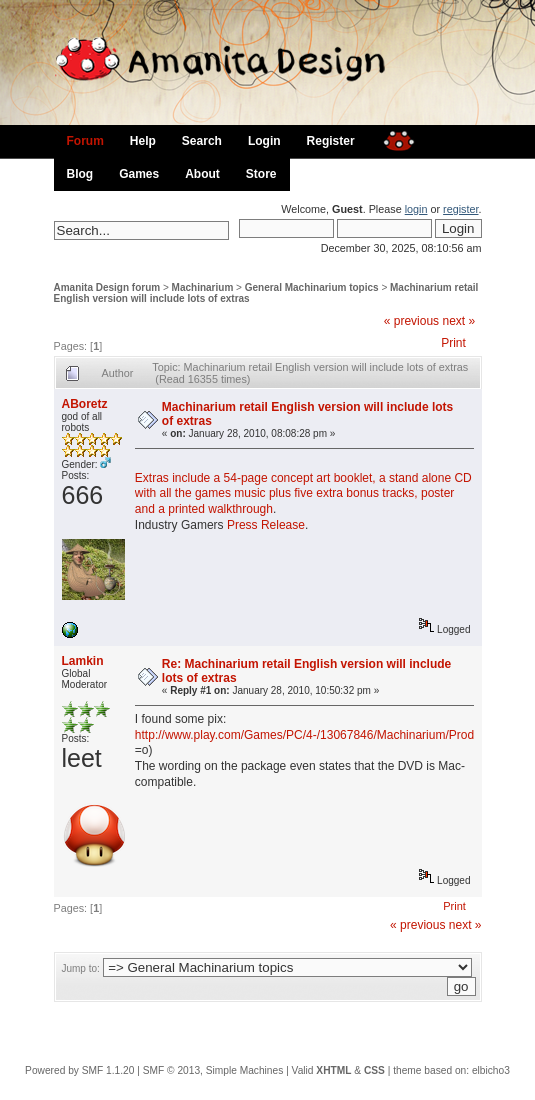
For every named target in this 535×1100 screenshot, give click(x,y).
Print (453, 343)
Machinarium (203, 287)
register (460, 209)
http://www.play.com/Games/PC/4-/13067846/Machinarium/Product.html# (329, 735)
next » (458, 321)
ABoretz (85, 404)
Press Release (266, 525)
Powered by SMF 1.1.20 (79, 1070)
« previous (411, 321)
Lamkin (83, 661)
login (416, 209)
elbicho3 (491, 1070)
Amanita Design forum (107, 287)
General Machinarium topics (312, 287)
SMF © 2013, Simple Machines (213, 1070)
